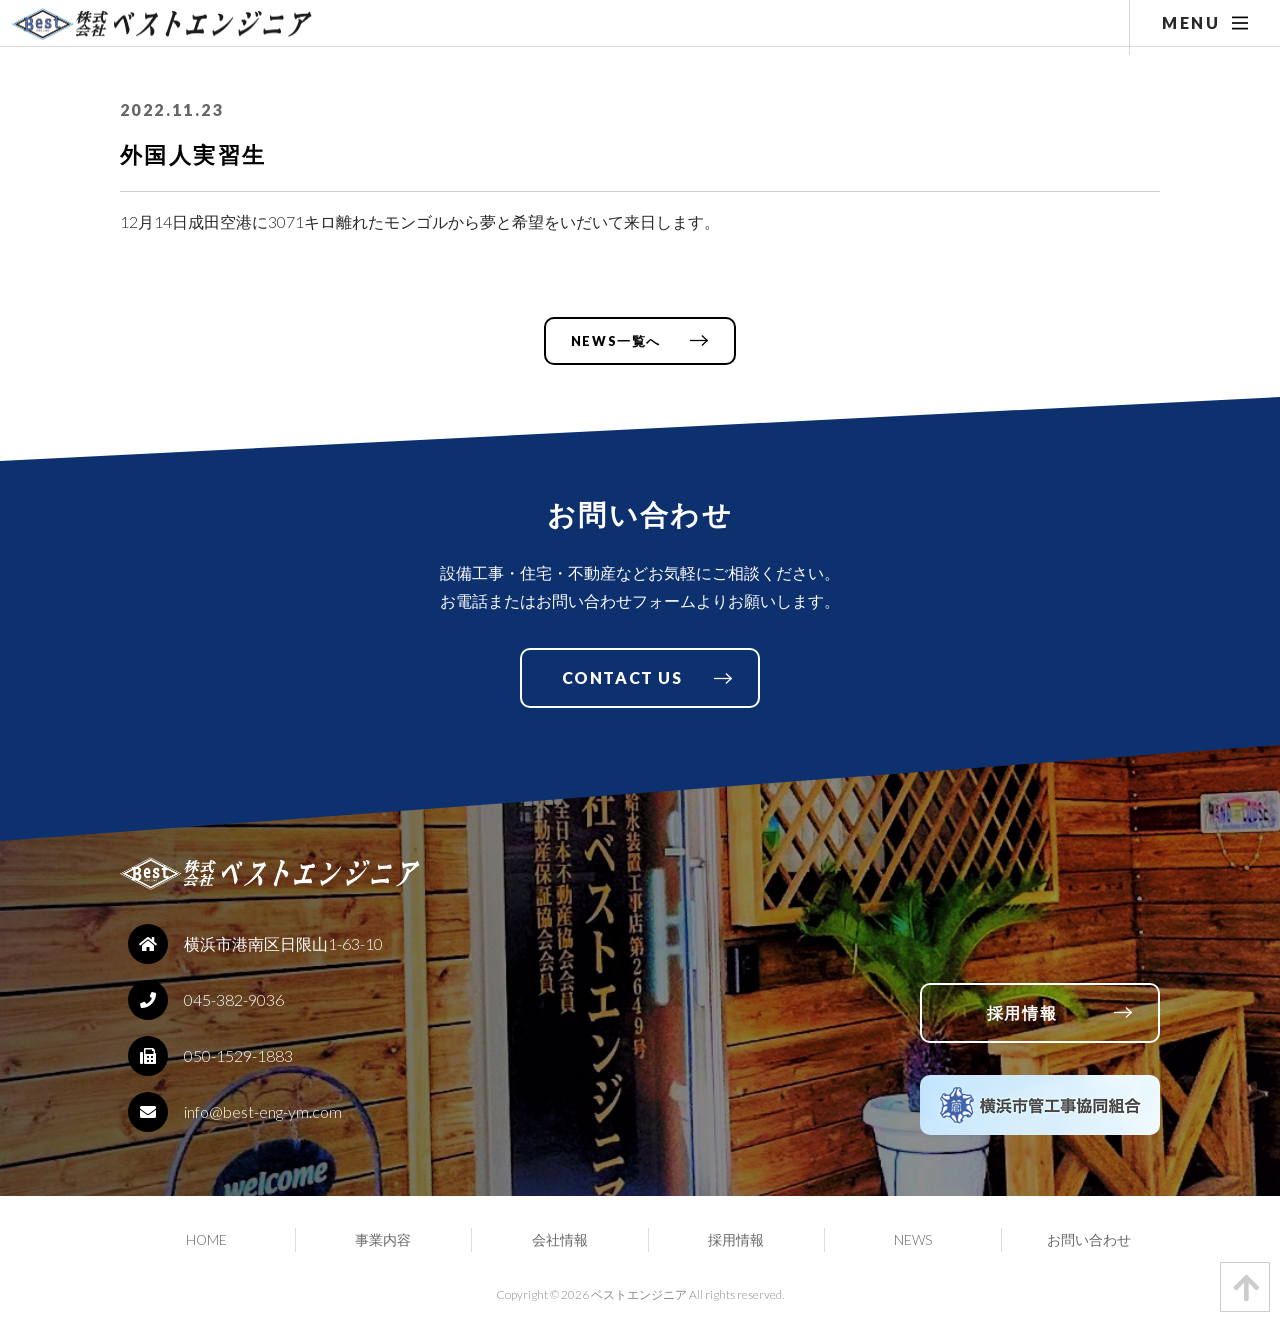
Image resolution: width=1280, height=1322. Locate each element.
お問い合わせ (1089, 1240)
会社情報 (560, 1240)
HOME (206, 1240)
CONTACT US (622, 677)
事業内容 (383, 1240)
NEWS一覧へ (616, 341)
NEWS (913, 1240)
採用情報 (1022, 1012)
